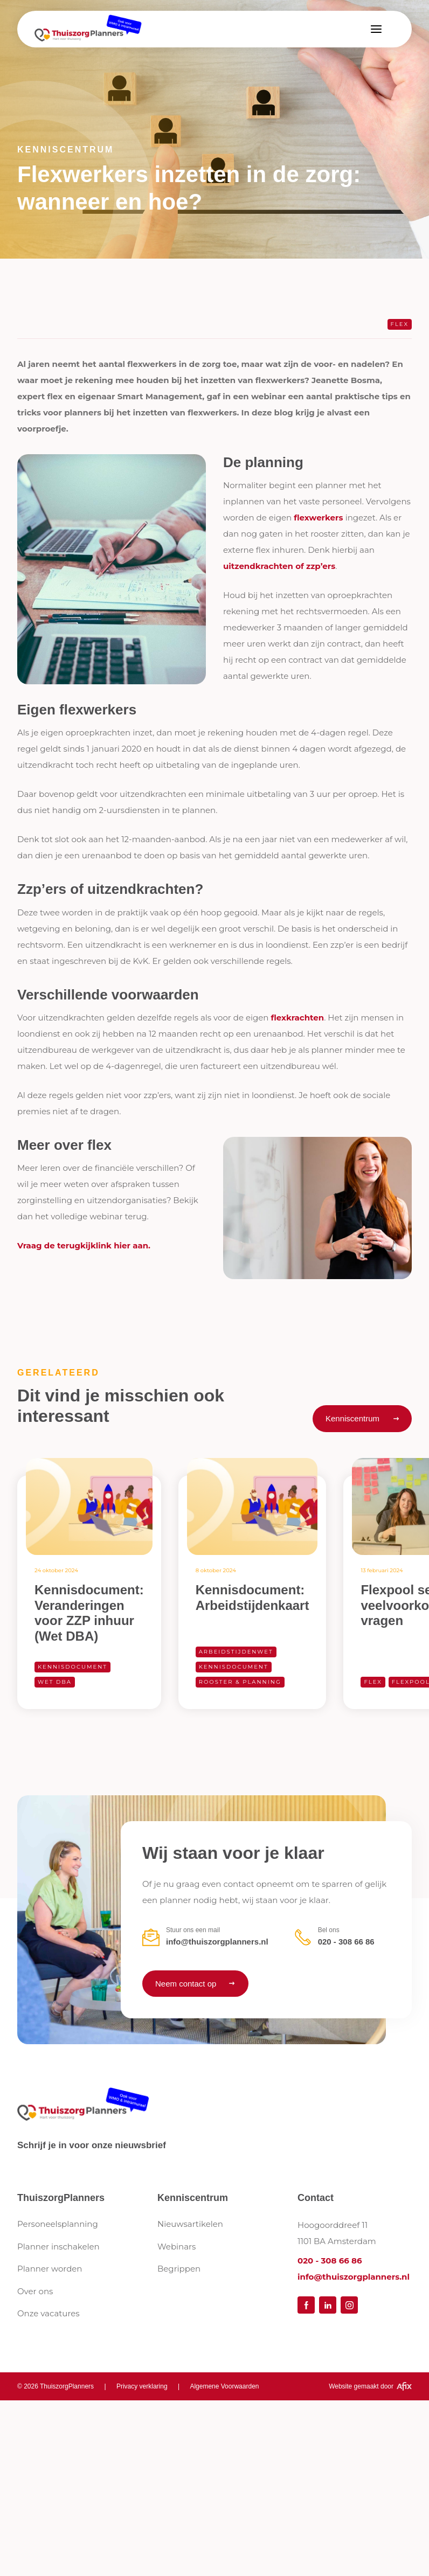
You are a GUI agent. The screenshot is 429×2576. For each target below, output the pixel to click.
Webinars (176, 2246)
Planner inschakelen (58, 2246)
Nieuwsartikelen (190, 2224)
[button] (376, 29)
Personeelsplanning (57, 2224)
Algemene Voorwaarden (224, 2386)
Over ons (35, 2291)
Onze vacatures (48, 2313)
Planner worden (49, 2268)
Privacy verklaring (142, 2386)
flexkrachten (297, 1017)
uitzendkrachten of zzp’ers (279, 566)
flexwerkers (319, 517)
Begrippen (178, 2268)
